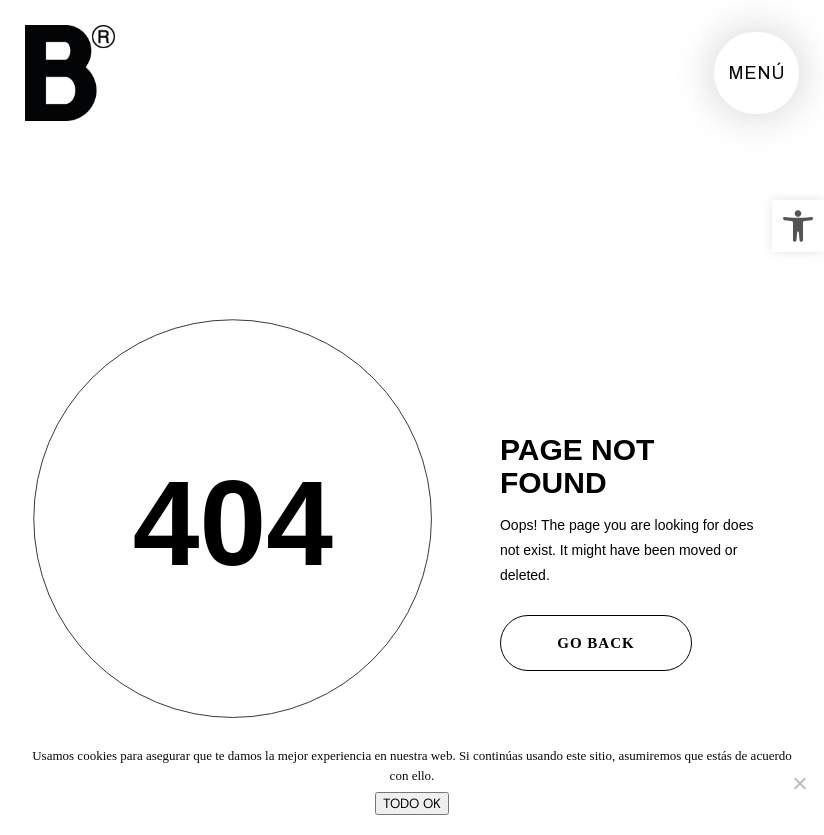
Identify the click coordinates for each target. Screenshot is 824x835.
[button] (798, 226)
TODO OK (412, 803)
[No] (799, 783)
